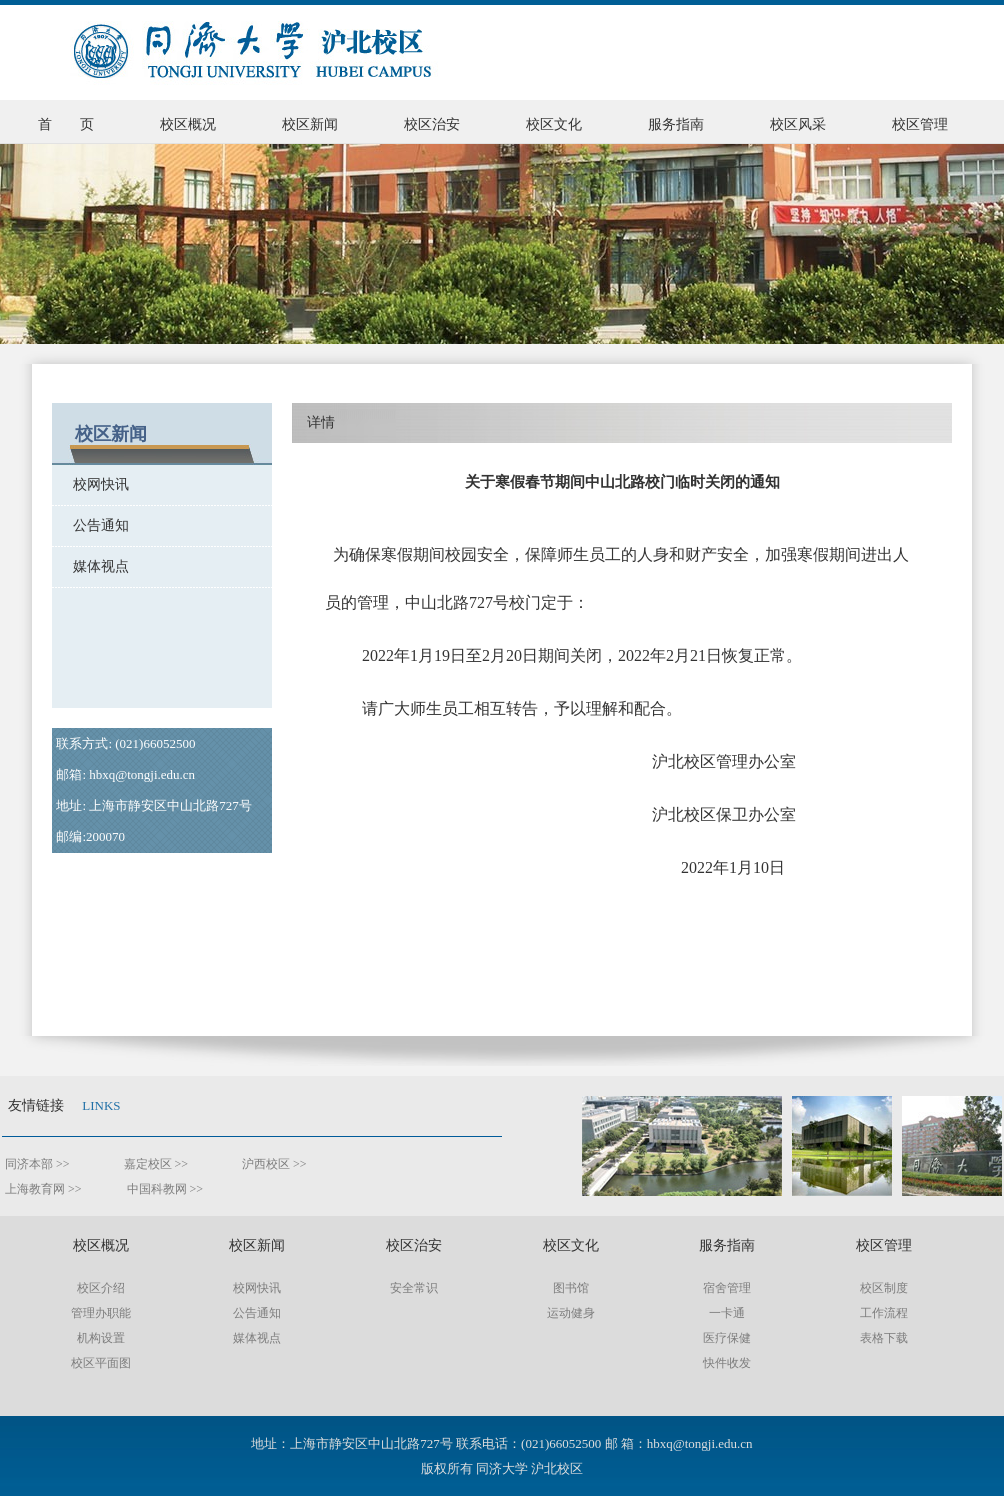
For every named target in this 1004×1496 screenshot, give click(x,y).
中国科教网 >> (165, 1189)
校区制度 (884, 1288)
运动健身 (571, 1313)
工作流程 (884, 1313)
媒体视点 (90, 566)
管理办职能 (101, 1313)
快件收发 (727, 1363)
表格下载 (884, 1338)
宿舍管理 (727, 1288)
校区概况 (188, 124)
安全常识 (414, 1288)
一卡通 (727, 1313)
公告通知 (90, 525)
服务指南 (676, 124)
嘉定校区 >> (161, 1164)
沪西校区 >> (273, 1164)
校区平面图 (101, 1363)
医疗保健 (727, 1338)
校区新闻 (310, 124)
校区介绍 (101, 1288)
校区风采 (798, 124)
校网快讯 (90, 484)
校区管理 (920, 124)
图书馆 (571, 1288)
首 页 (66, 124)
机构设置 (101, 1338)
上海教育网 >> (45, 1189)
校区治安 (432, 124)
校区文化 (554, 124)
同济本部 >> (36, 1164)
